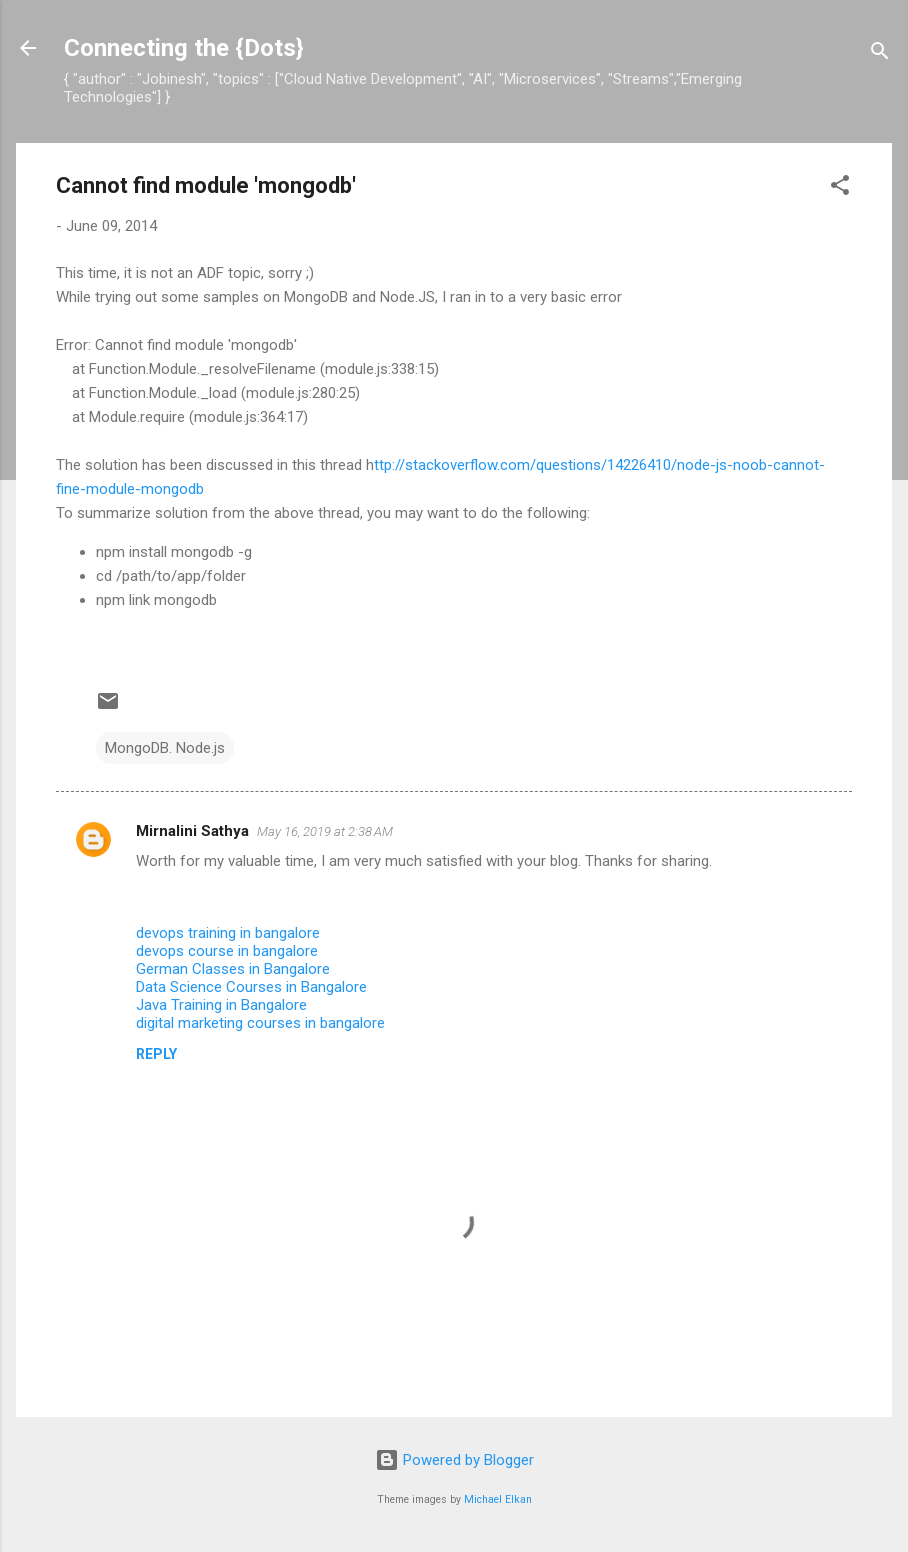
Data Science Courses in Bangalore (251, 987)
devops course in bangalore (227, 951)
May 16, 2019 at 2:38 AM (325, 831)
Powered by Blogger (454, 1460)
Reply (156, 1054)
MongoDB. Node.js (165, 748)
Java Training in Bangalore (221, 1005)
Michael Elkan (498, 1499)
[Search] (880, 54)
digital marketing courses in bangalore (260, 1023)
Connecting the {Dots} (184, 48)
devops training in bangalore (228, 933)
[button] (840, 188)
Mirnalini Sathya (192, 831)
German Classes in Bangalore (233, 969)
